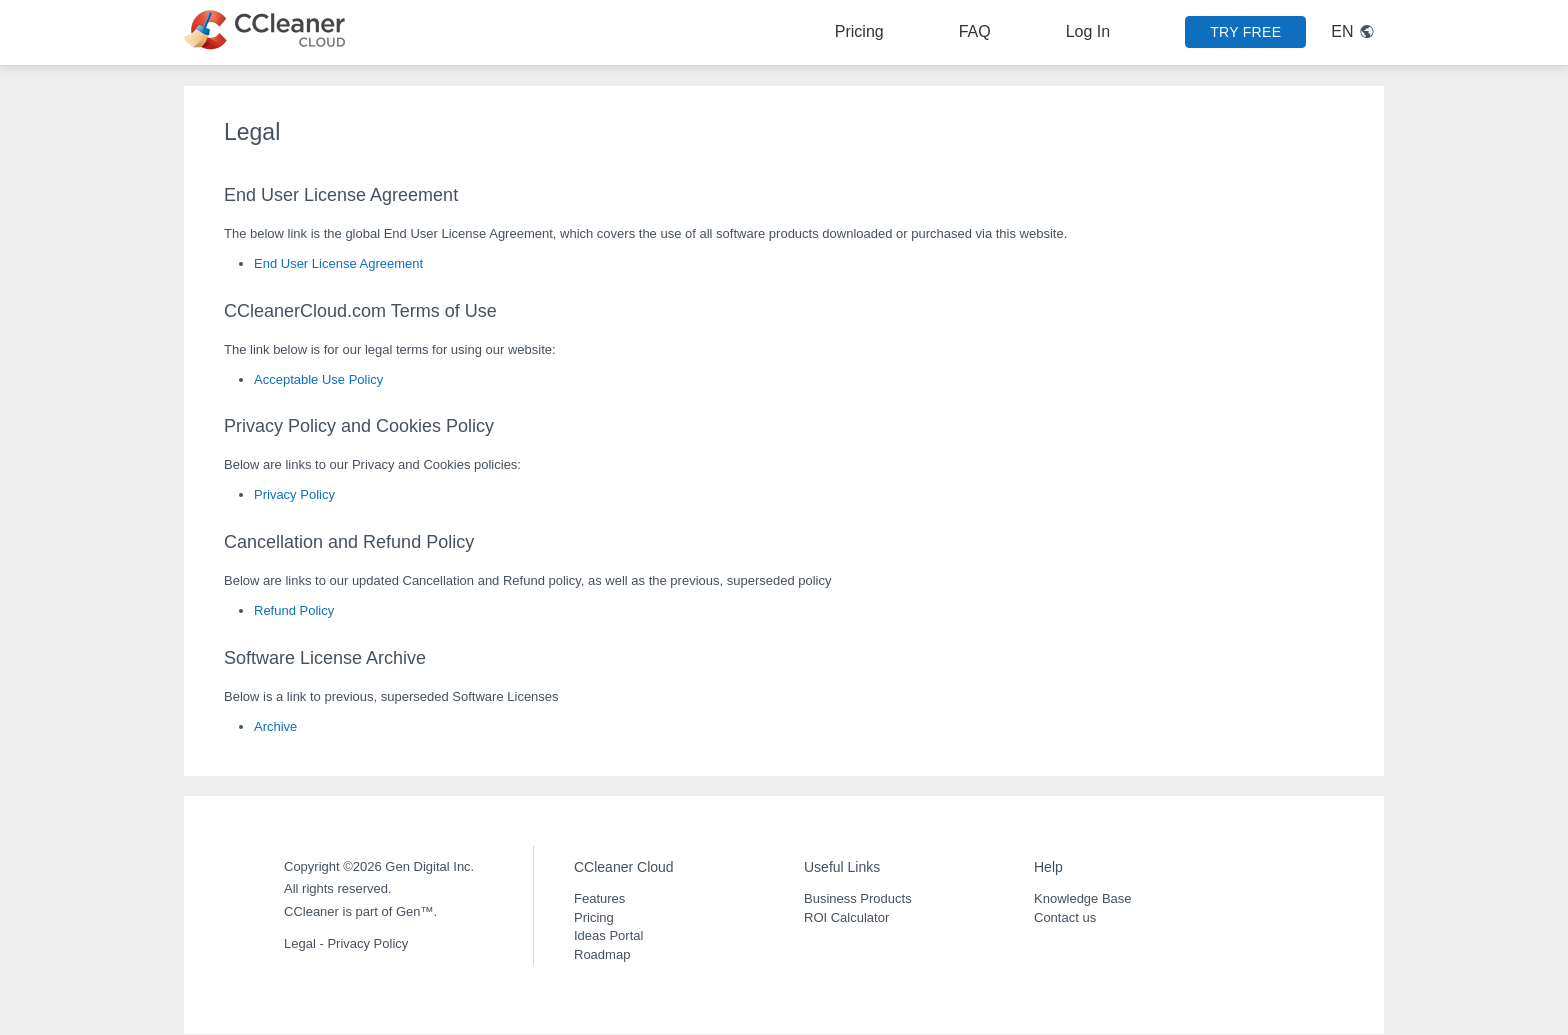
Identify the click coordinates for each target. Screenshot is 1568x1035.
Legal (300, 943)
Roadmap (602, 954)
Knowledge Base (1083, 898)
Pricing (859, 31)
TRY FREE (1245, 32)
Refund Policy (294, 610)
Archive (275, 726)
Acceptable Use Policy (318, 379)
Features (599, 898)
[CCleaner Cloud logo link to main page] (269, 30)
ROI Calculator (846, 917)
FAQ (975, 31)
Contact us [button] (1065, 917)
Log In (1088, 31)
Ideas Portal (608, 935)
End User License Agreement (338, 263)
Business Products (858, 898)
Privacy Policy (294, 494)
